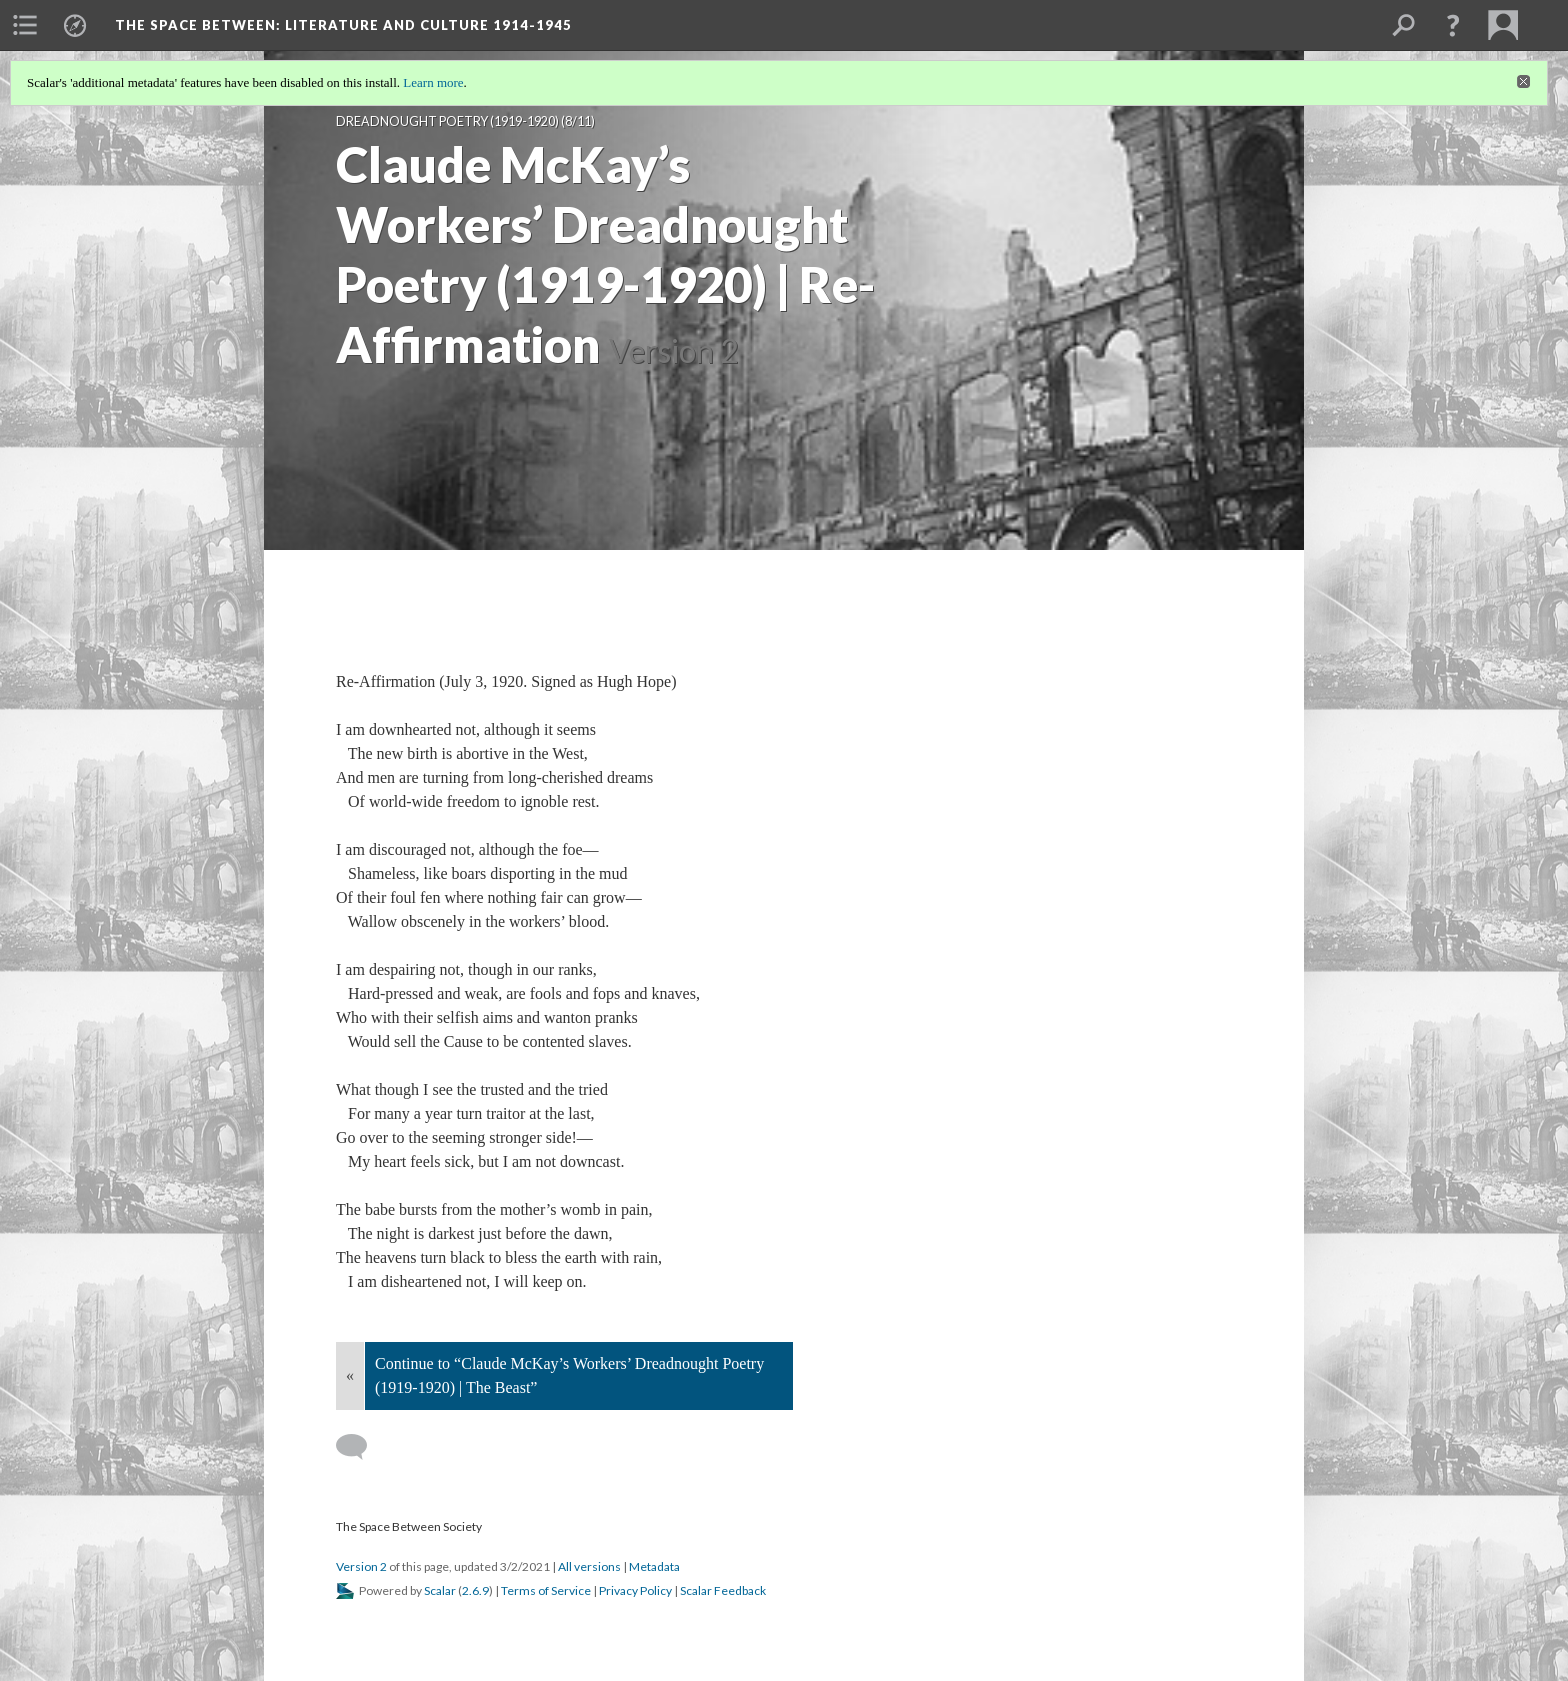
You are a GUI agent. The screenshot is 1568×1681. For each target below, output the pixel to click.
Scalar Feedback (723, 1590)
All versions (589, 1566)
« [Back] (350, 1375)
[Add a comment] (360, 1447)
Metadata (654, 1566)
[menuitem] (25, 25)
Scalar (440, 1590)
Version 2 (361, 1566)
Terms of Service (546, 1590)
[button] (1453, 25)
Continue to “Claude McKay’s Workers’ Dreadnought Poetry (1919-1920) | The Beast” (569, 1375)
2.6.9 (475, 1590)
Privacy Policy (635, 1590)
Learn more (433, 82)
